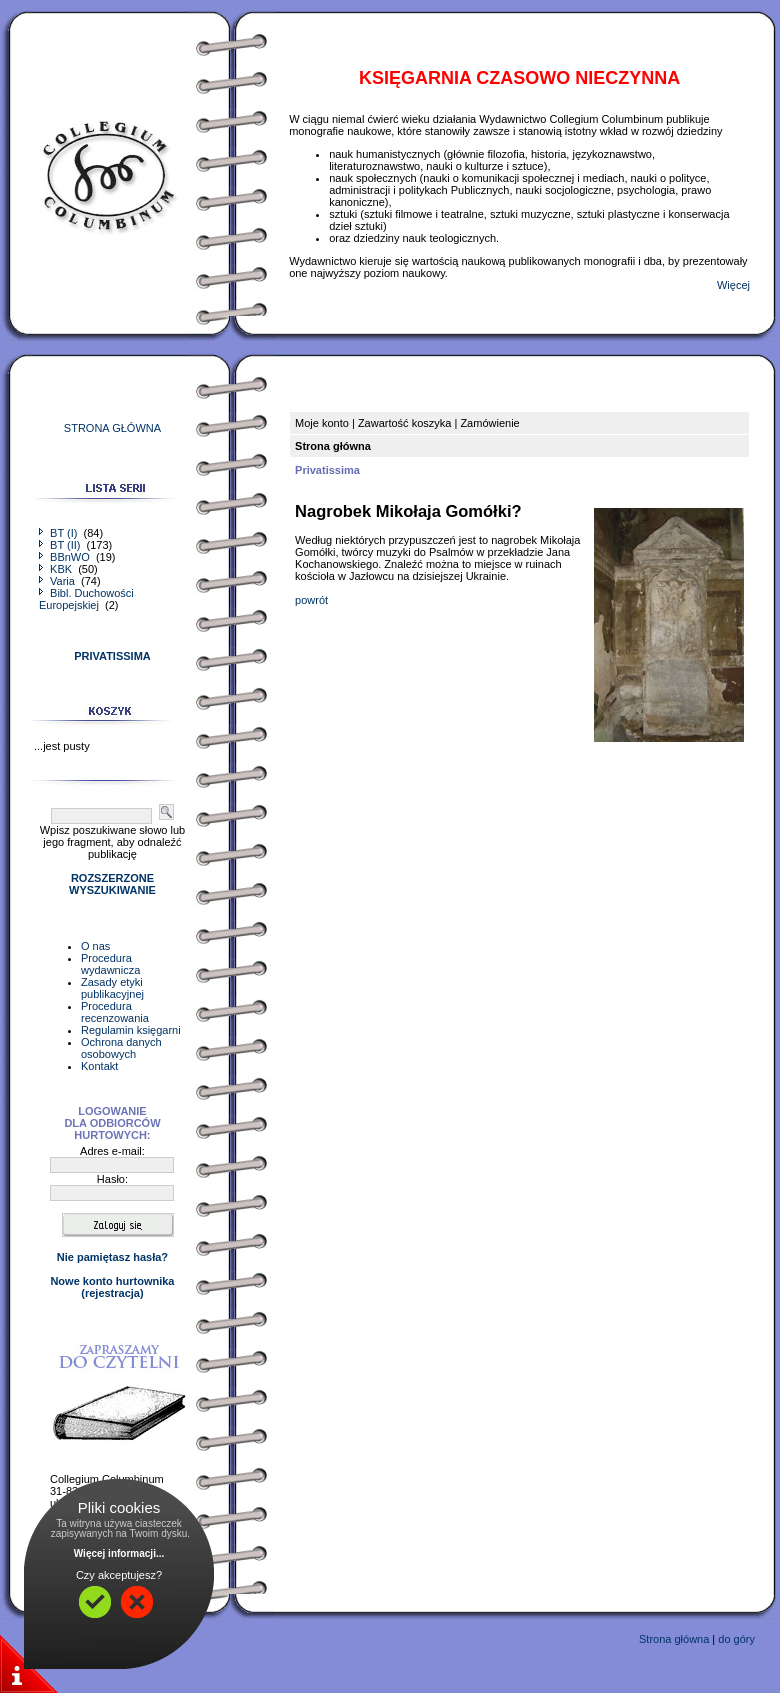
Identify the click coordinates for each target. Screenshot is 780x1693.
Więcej (733, 285)
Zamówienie (489, 423)
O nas (95, 946)
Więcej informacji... (119, 1553)
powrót (311, 600)
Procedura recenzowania (115, 1012)
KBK (57, 569)
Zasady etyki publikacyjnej (112, 988)
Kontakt (99, 1066)
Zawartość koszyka (405, 423)
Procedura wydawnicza (110, 964)
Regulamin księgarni (131, 1030)
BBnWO (66, 557)
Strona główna (674, 1639)
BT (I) (59, 533)
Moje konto (322, 423)
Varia (58, 581)
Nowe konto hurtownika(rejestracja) (112, 1287)
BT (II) (61, 545)
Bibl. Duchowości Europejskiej (86, 599)
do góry (736, 1639)
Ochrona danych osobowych (121, 1048)
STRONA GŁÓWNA (112, 428)
